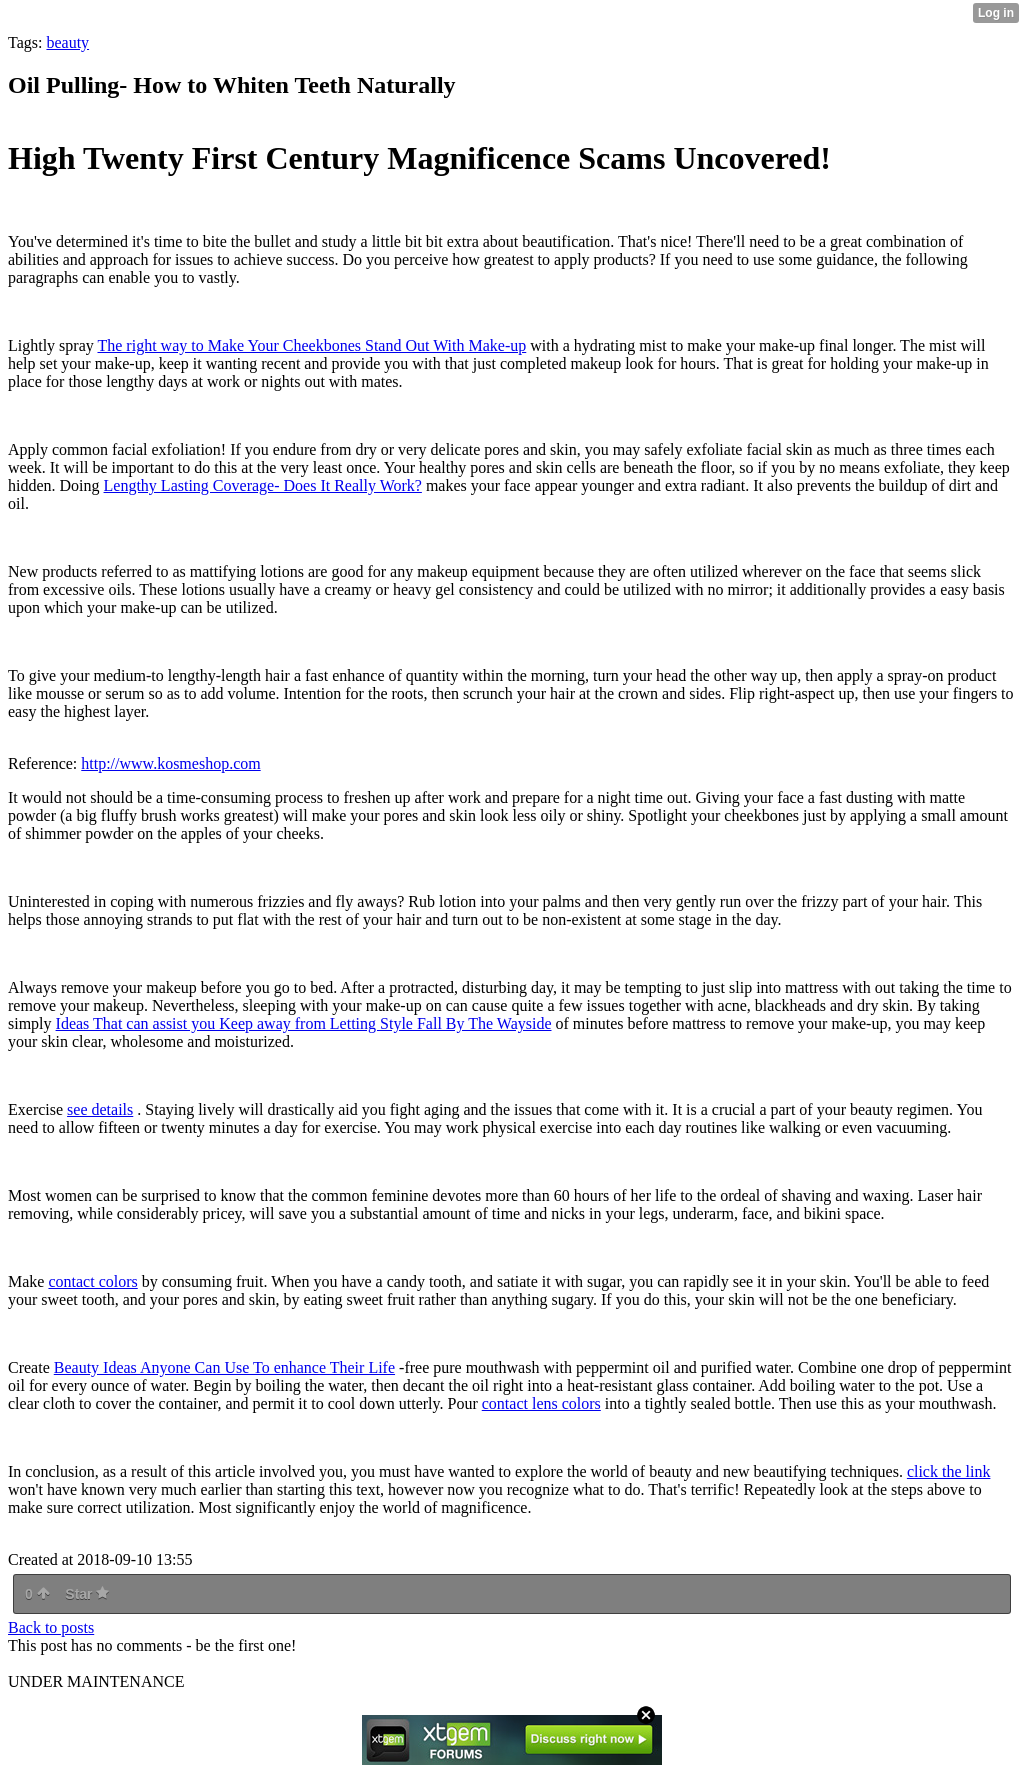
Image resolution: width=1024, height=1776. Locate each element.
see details (100, 1109)
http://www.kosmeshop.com (170, 763)
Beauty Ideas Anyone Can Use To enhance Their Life (224, 1367)
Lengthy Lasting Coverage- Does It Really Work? (263, 485)
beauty (67, 42)
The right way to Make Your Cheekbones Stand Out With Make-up (311, 345)
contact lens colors (541, 1403)
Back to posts (51, 1627)
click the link (949, 1471)
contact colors (92, 1281)
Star (87, 1594)
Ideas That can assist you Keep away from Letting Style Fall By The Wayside (304, 1023)
